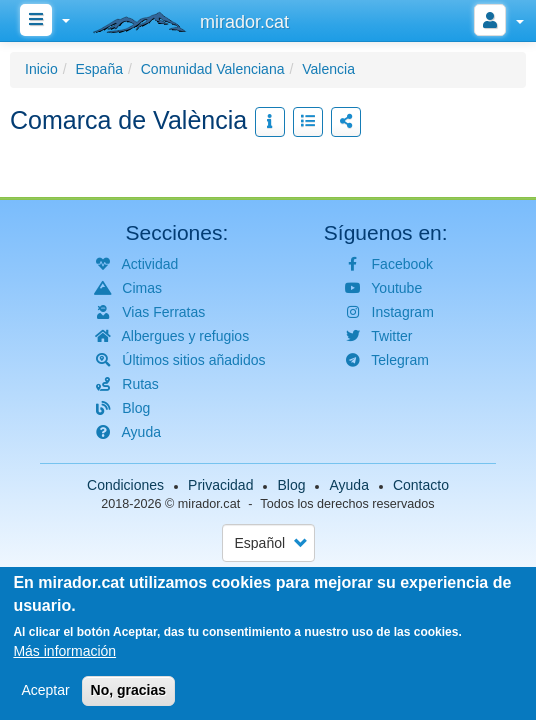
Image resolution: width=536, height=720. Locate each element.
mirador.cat (209, 504)
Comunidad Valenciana (213, 69)
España (98, 69)
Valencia (328, 69)
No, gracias (128, 691)
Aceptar (45, 691)
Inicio (41, 69)
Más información (64, 652)
